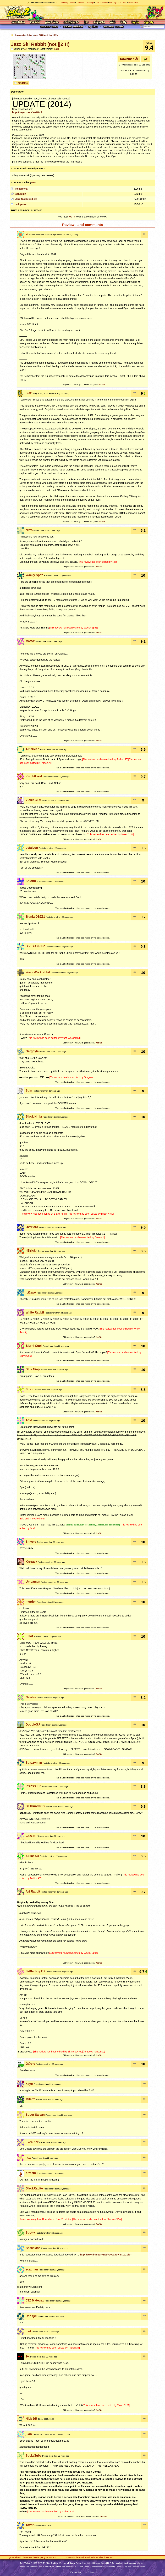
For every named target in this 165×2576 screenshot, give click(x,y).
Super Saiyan (35, 2114)
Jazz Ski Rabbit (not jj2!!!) (46, 35)
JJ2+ (124, 3)
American (32, 749)
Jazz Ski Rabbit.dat (26, 199)
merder (31, 1601)
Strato (30, 1389)
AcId (29, 1420)
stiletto (30, 2099)
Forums (35, 22)
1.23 (56, 49)
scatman (32, 2269)
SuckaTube (33, 2455)
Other (29, 35)
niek (29, 2331)
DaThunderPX (36, 1806)
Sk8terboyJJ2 (35, 1971)
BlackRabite (34, 2188)
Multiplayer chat (115, 3)
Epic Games (55, 2567)
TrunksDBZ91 (35, 916)
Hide (33, 183)
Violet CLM (33, 800)
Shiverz (31, 1541)
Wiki (113, 22)
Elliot (29, 1636)
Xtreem (31, 2173)
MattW (30, 641)
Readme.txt (21, 188)
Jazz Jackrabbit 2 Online (82, 12)
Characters (27, 2557)
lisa (28, 2157)
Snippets (99, 22)
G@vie (30, 2063)
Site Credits (52, 2563)
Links (106, 2557)
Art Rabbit (33, 1891)
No (103, 384)
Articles (99, 2557)
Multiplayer (71, 22)
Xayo (29, 2084)
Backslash (33, 2248)
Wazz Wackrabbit (38, 972)
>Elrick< (31, 1250)
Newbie (31, 1697)
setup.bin (20, 193)
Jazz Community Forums (65, 3)
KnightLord (34, 776)
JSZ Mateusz (35, 2300)
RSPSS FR (33, 1786)
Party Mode (46, 2557)
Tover (30, 2525)
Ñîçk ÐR (31, 2418)
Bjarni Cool (34, 1345)
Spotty (30, 2232)
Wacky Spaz (34, 575)
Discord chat (133, 3)
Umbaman (33, 1581)
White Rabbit (35, 1312)
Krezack (31, 1561)
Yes (99, 384)
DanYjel (31, 2316)
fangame (23, 83)
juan (29, 2434)
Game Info (52, 22)
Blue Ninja (33, 1369)
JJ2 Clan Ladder (101, 3)
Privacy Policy (74, 2563)
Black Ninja (34, 1116)
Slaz (29, 393)
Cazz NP (31, 1836)
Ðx (27, 2356)
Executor (32, 2142)
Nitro (29, 530)
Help (123, 22)
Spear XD (32, 1856)
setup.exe (20, 204)
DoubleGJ (33, 1724)
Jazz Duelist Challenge (85, 3)
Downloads (18, 22)
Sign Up (149, 22)
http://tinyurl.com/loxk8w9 (27, 112)
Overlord (32, 1227)
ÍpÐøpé (31, 1292)
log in (72, 216)
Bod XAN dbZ (35, 946)
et (25, 49)
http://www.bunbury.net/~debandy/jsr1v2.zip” (106, 2254)
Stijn (29, 1090)
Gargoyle (32, 1051)
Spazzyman (34, 1762)
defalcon (32, 847)
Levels (36, 2557)
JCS (86, 22)
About (18, 2557)
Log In (135, 22)
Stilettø (31, 881)
